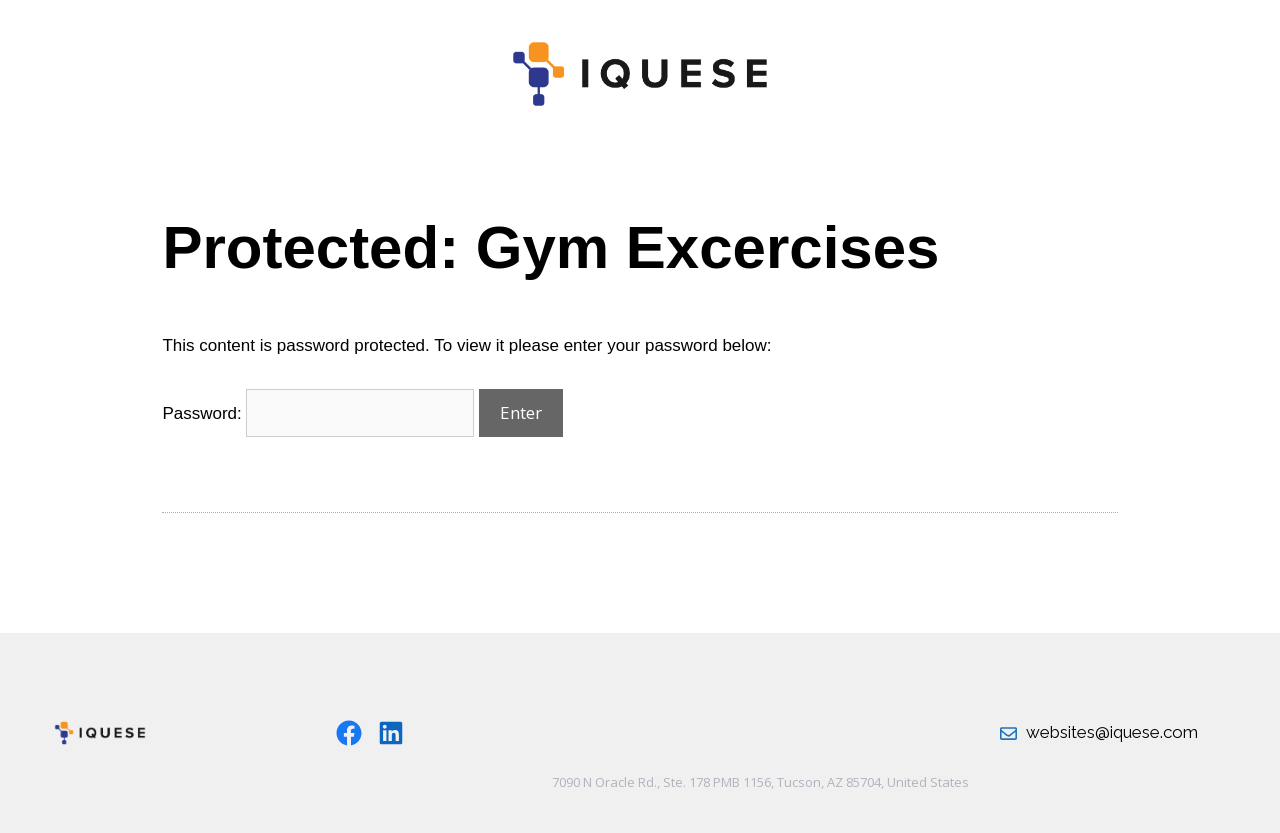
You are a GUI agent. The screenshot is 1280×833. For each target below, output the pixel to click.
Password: (318, 413)
